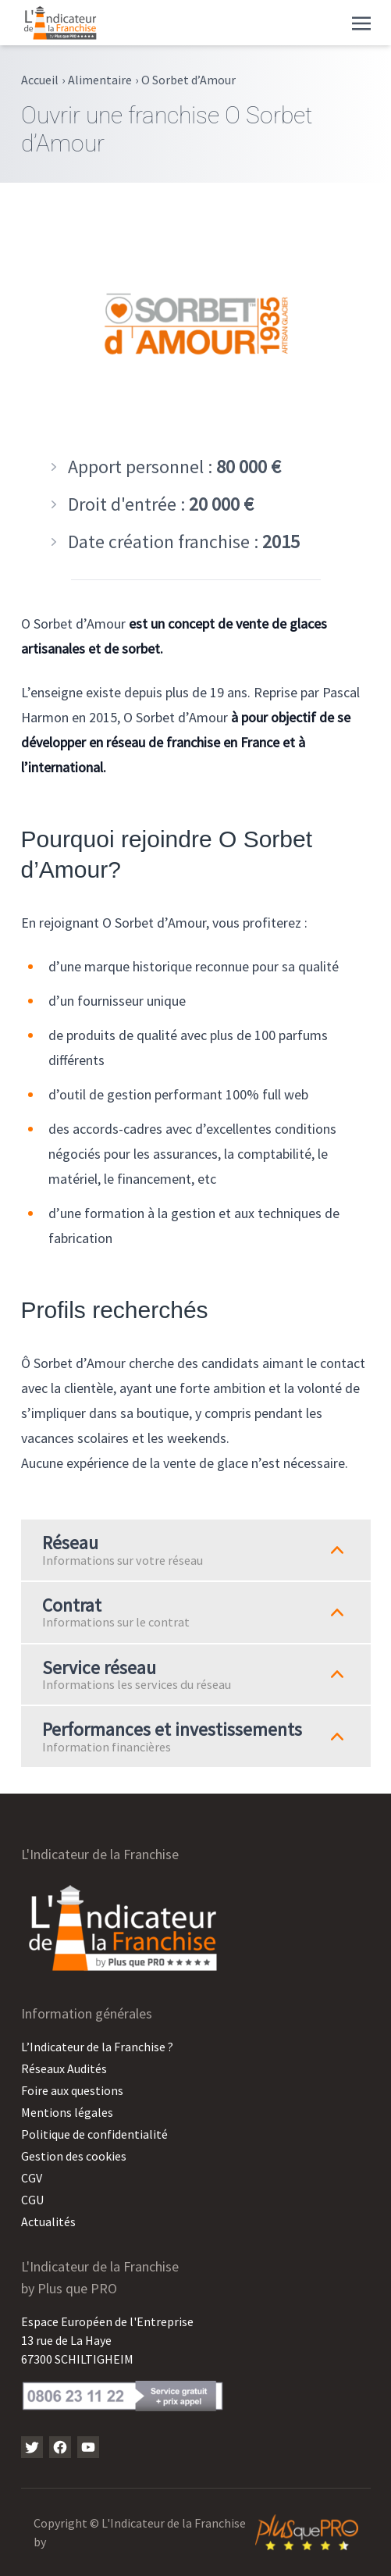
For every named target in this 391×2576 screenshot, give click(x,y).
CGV (31, 2178)
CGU (32, 2199)
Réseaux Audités (64, 2068)
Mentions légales (67, 2112)
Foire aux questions (72, 2090)
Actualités (48, 2221)
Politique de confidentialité (94, 2134)
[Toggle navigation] (361, 22)
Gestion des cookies (73, 2156)
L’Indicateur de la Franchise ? (97, 2046)
